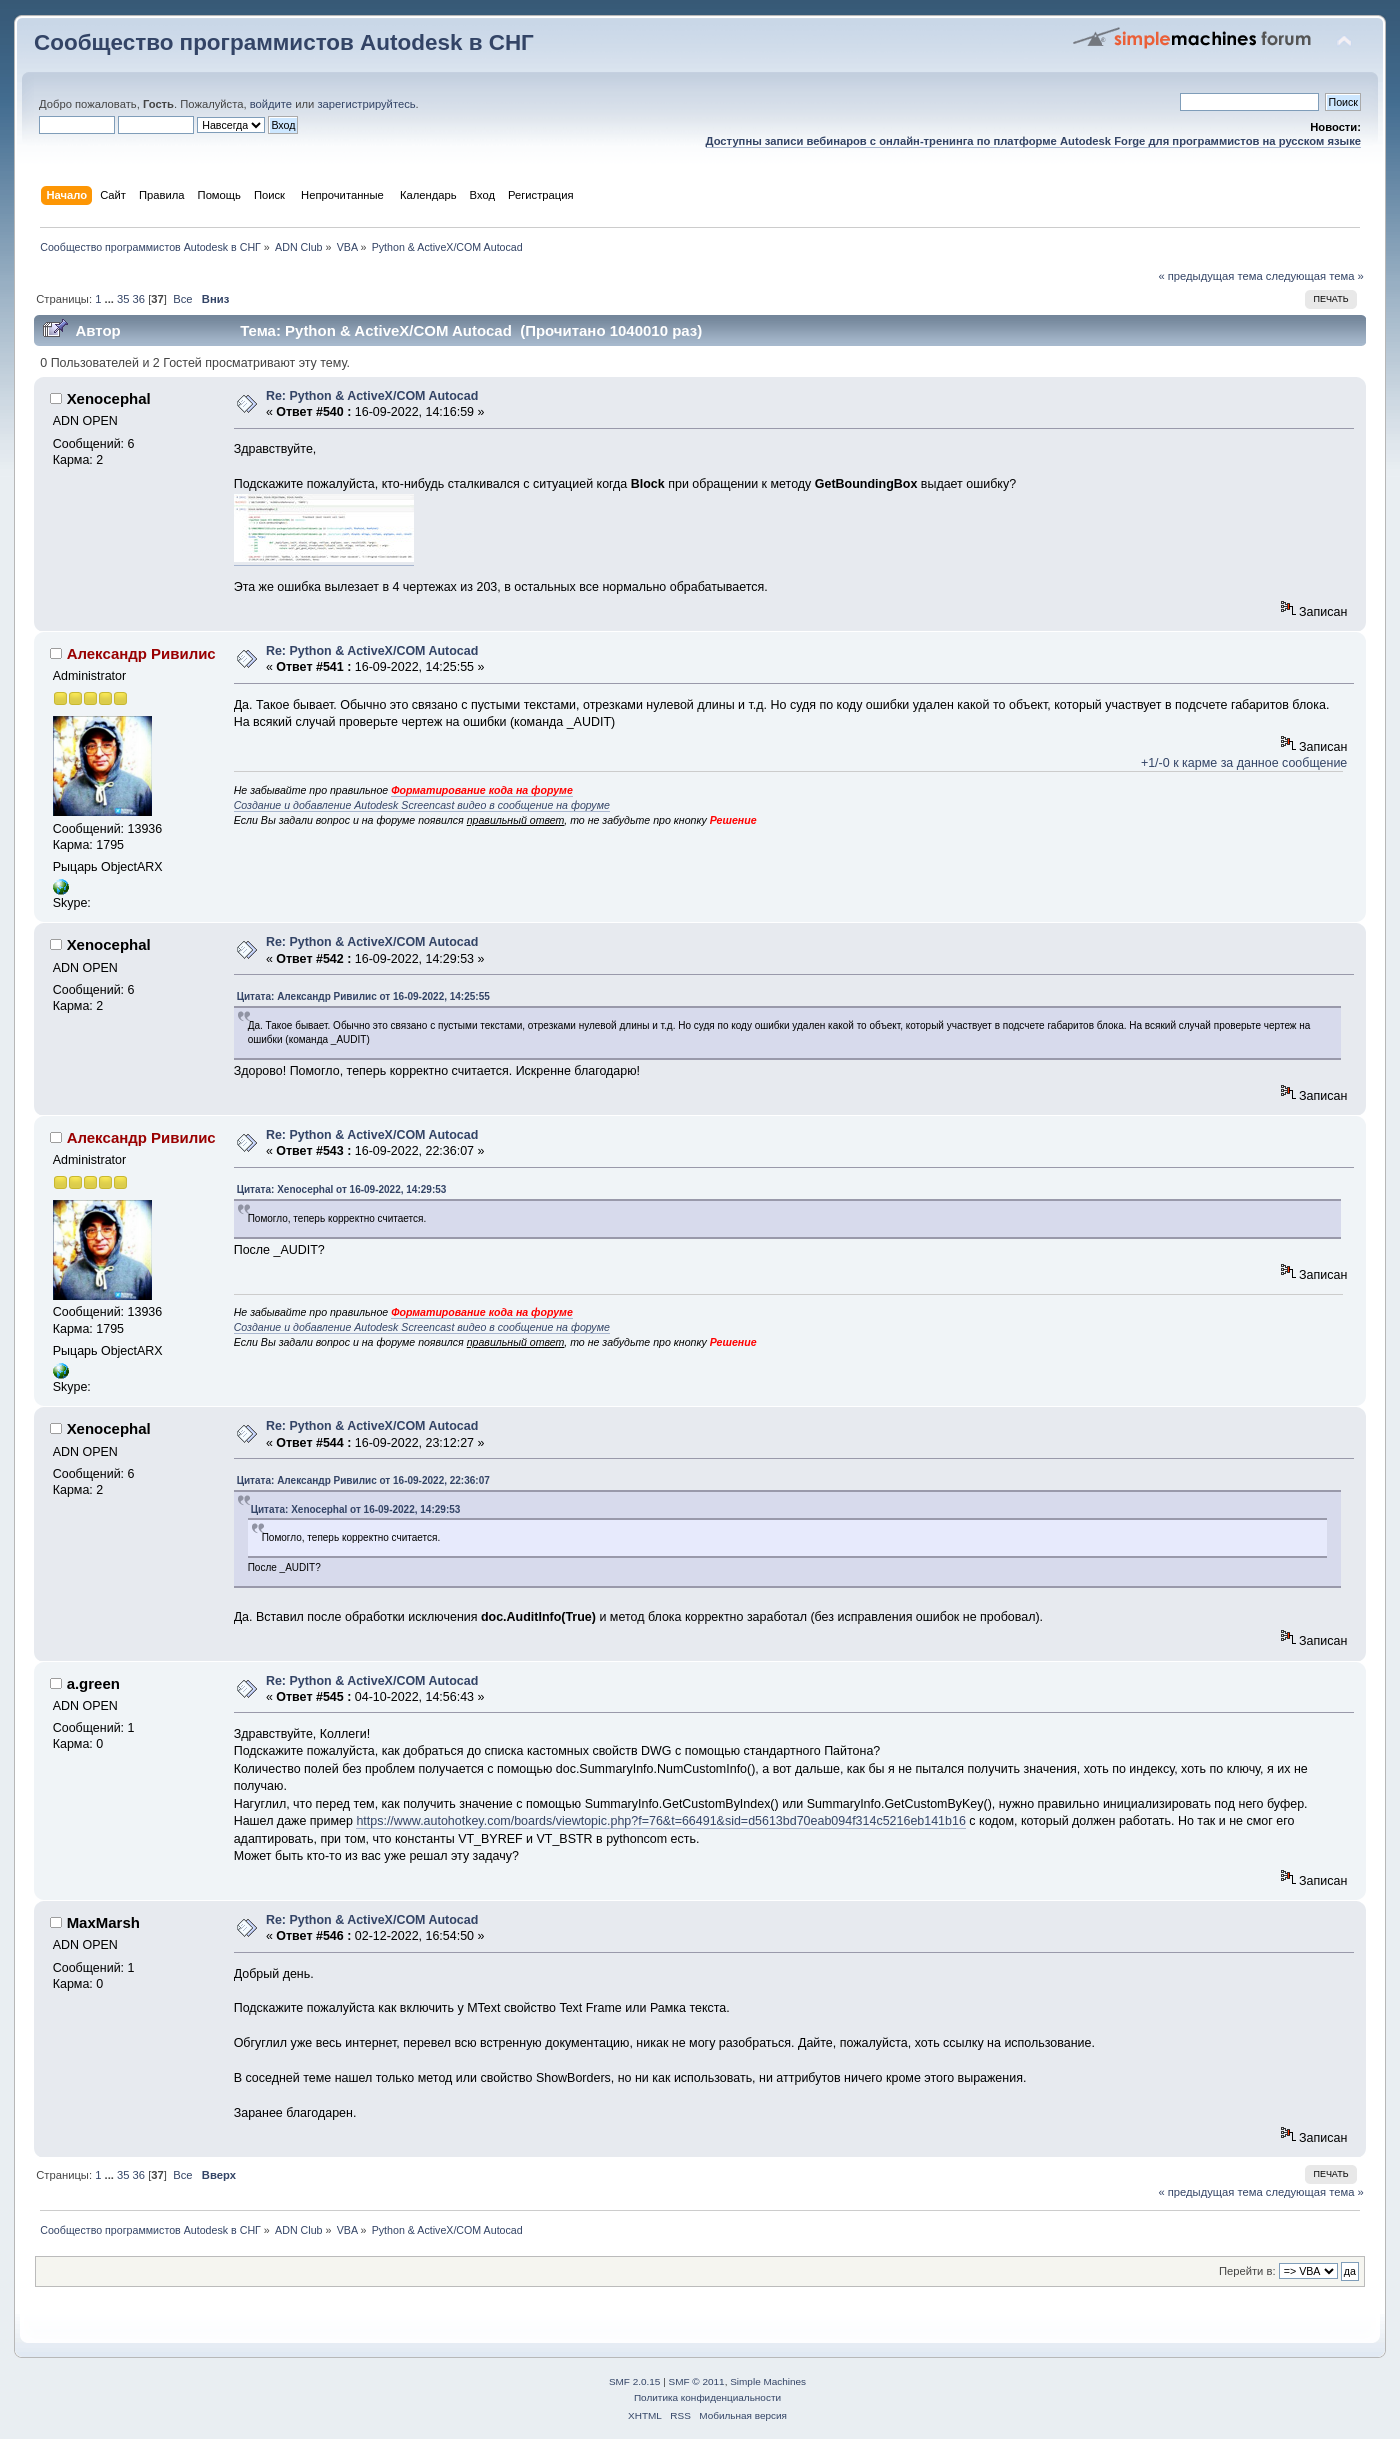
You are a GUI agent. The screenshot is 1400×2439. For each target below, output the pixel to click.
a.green (93, 1683)
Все (182, 299)
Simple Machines (768, 2381)
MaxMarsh (103, 1922)
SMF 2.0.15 (635, 2381)
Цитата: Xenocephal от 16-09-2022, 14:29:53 (342, 1189)
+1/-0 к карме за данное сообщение (1244, 763)
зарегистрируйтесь (366, 104)
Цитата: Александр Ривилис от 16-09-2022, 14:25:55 (363, 996)
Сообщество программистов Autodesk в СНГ (284, 42)
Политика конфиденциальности (707, 2397)
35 (123, 299)
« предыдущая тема (1210, 276)
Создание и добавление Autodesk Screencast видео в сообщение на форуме (422, 805)
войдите (271, 104)
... (111, 299)
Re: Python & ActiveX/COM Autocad (372, 396)
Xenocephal (109, 398)
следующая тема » (1315, 276)
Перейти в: (1247, 2271)
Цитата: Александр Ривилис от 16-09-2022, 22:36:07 (363, 1480)
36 (139, 299)
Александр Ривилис (141, 653)
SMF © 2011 (697, 2381)
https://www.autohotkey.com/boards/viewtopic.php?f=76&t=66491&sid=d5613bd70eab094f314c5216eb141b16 (660, 1821)
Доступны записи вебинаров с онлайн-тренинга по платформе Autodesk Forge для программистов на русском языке (1033, 141)
